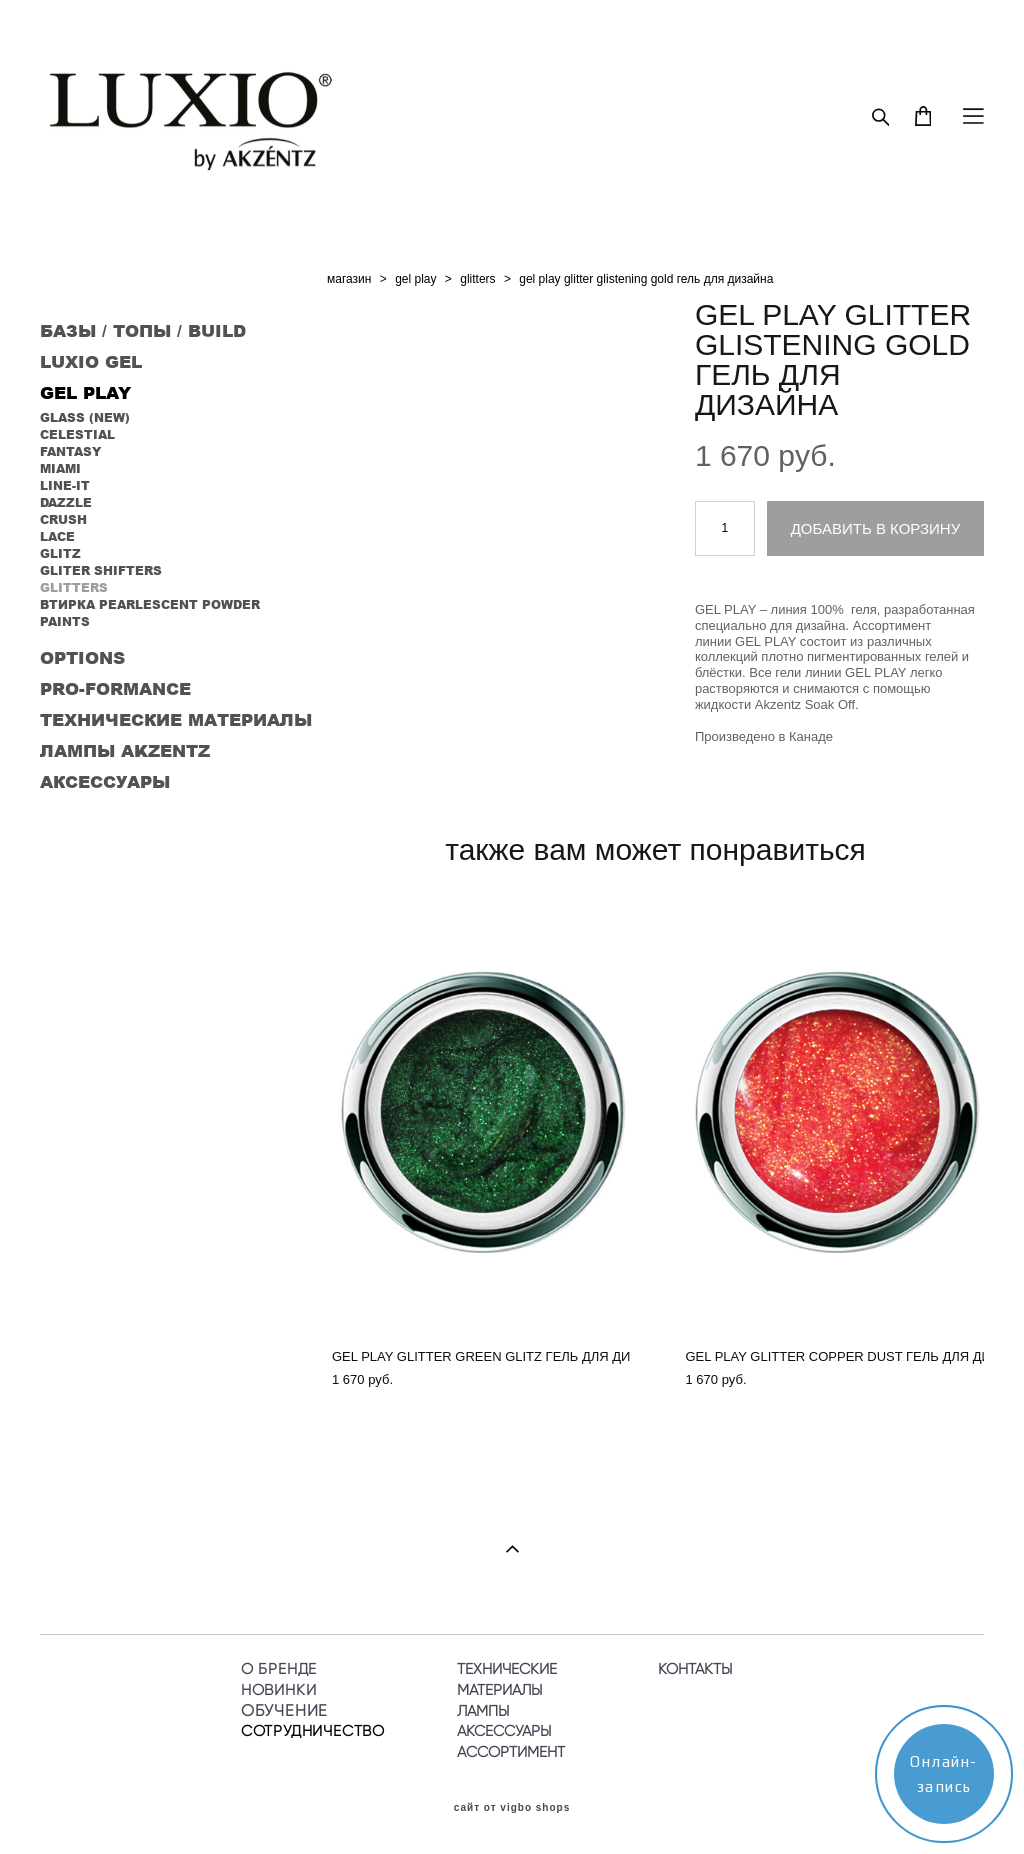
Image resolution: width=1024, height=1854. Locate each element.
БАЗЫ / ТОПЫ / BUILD (143, 330)
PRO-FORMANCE (115, 688)
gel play (415, 279)
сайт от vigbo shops (512, 1808)
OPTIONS (82, 657)
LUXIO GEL (91, 361)
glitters (477, 279)
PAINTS (65, 621)
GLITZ (60, 553)
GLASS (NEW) (85, 417)
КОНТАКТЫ (695, 1669)
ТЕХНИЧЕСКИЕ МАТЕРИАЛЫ (176, 719)
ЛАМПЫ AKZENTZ (125, 750)
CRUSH (63, 519)
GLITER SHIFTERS (101, 570)
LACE (57, 536)
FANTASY (70, 451)
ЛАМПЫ (483, 1711)
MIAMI (60, 468)
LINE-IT (65, 485)
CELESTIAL (77, 434)
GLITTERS (74, 587)
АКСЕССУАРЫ (105, 781)
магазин (349, 279)
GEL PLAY (85, 392)
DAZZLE (66, 502)
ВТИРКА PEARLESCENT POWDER (150, 604)
